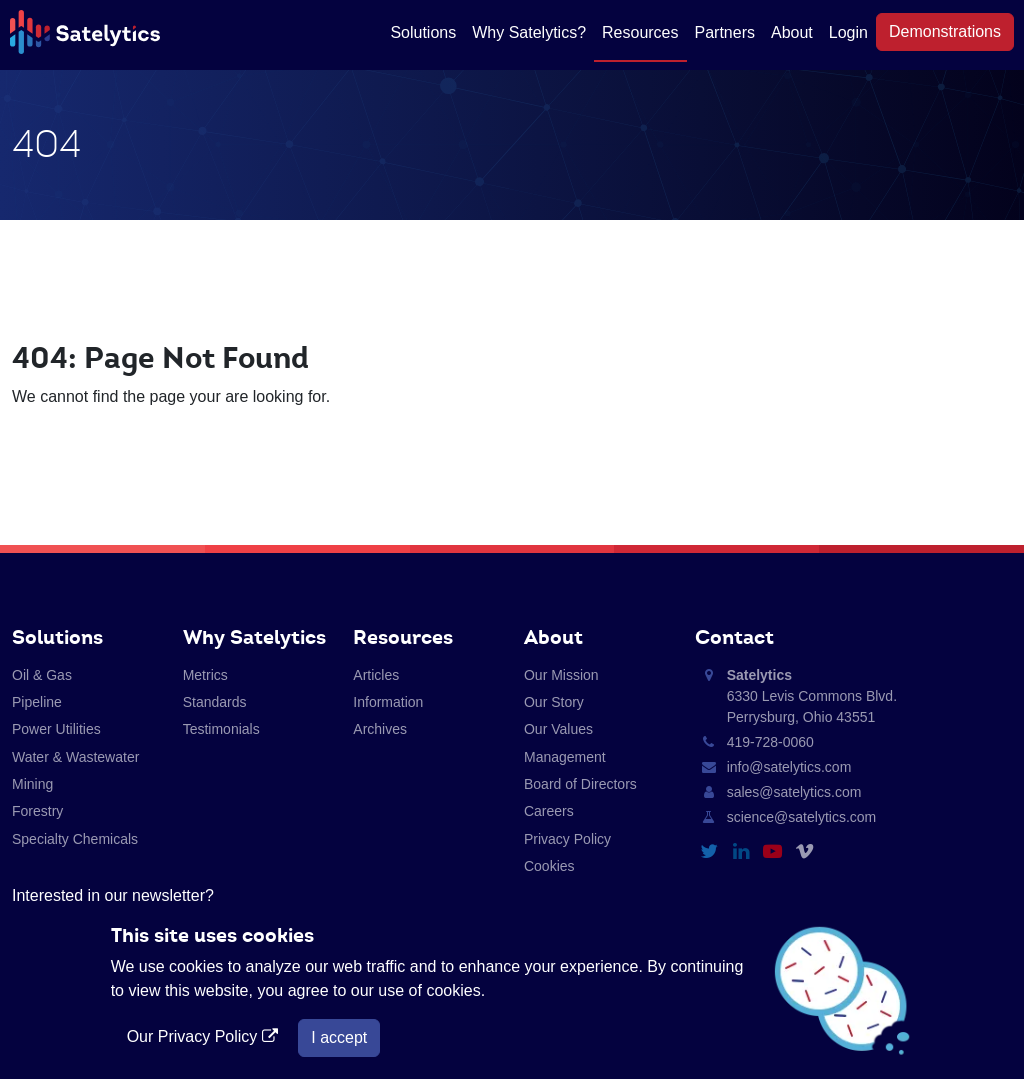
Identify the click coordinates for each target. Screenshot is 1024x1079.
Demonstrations (945, 31)
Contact (734, 637)
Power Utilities (56, 729)
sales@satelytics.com (794, 792)
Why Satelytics (254, 637)
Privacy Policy (567, 839)
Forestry (37, 811)
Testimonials (221, 729)
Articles (376, 675)
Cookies (549, 866)
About (792, 32)
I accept (339, 1037)
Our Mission (561, 675)
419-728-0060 (770, 742)
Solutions (423, 32)
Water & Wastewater (75, 757)
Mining (32, 784)
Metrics (205, 675)
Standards (215, 702)
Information (388, 702)
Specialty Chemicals (75, 839)
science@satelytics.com (802, 817)
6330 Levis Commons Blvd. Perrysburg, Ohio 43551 (812, 696)
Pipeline (37, 702)
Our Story (554, 702)
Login (848, 32)
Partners (725, 32)
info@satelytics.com (789, 767)
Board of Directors (580, 784)
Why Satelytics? (529, 32)
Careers (549, 811)
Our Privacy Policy (205, 1036)
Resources (640, 32)
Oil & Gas (42, 675)
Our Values (558, 729)
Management (565, 757)
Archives (380, 729)
